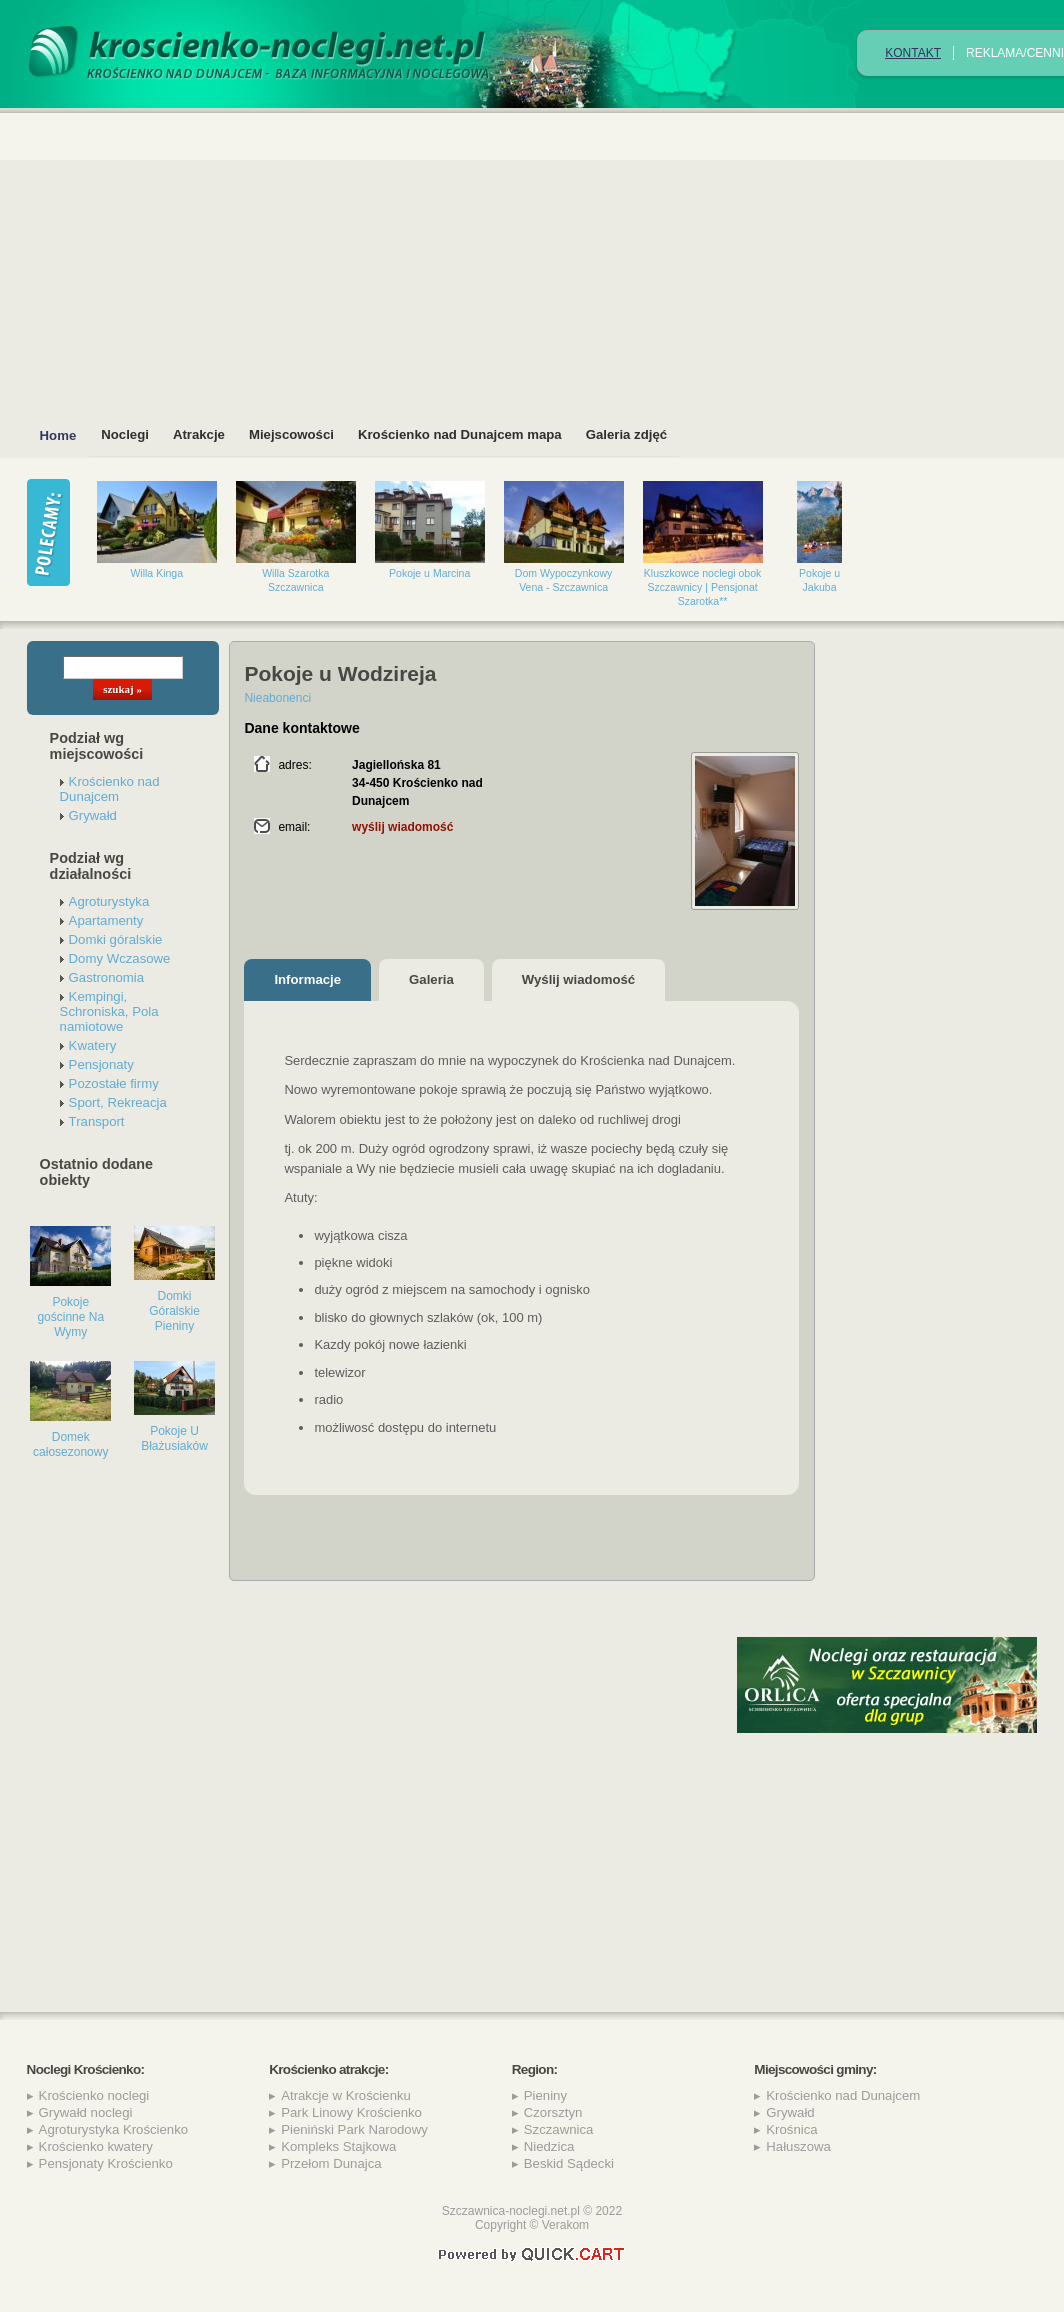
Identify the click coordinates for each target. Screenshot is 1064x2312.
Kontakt (913, 53)
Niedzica (549, 2146)
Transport (97, 1121)
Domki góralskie (116, 939)
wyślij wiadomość (402, 827)
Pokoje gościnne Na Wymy (70, 1317)
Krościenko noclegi (94, 2095)
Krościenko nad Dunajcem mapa (460, 434)
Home (58, 435)
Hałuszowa (798, 2146)
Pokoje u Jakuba (819, 580)
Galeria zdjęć (626, 434)
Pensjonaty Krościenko (106, 2163)
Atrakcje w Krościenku (346, 2095)
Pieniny (545, 2095)
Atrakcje (199, 434)
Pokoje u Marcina (429, 573)
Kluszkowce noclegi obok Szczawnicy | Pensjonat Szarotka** (703, 587)
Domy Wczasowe (120, 958)
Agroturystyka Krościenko (114, 2129)
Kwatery (93, 1045)
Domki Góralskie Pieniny (174, 1311)
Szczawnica (559, 2129)
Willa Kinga (156, 573)
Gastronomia (107, 977)
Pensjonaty (101, 1064)
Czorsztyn (553, 2112)
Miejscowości (291, 434)
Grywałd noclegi (86, 2112)
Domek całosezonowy (70, 1444)
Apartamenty (106, 920)
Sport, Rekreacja (118, 1102)
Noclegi (125, 434)
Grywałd (93, 815)
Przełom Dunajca (331, 2163)
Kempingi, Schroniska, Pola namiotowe (109, 1011)
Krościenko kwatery (96, 2146)
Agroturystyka (109, 901)
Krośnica (791, 2129)
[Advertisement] (887, 1861)
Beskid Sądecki (569, 2163)
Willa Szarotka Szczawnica (295, 580)
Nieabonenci (277, 698)
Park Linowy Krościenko (351, 2112)
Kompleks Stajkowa (338, 2146)
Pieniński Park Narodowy (354, 2129)
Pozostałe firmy (114, 1083)
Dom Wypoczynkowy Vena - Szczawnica (564, 580)
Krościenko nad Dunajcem (110, 789)
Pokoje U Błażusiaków (174, 1438)
